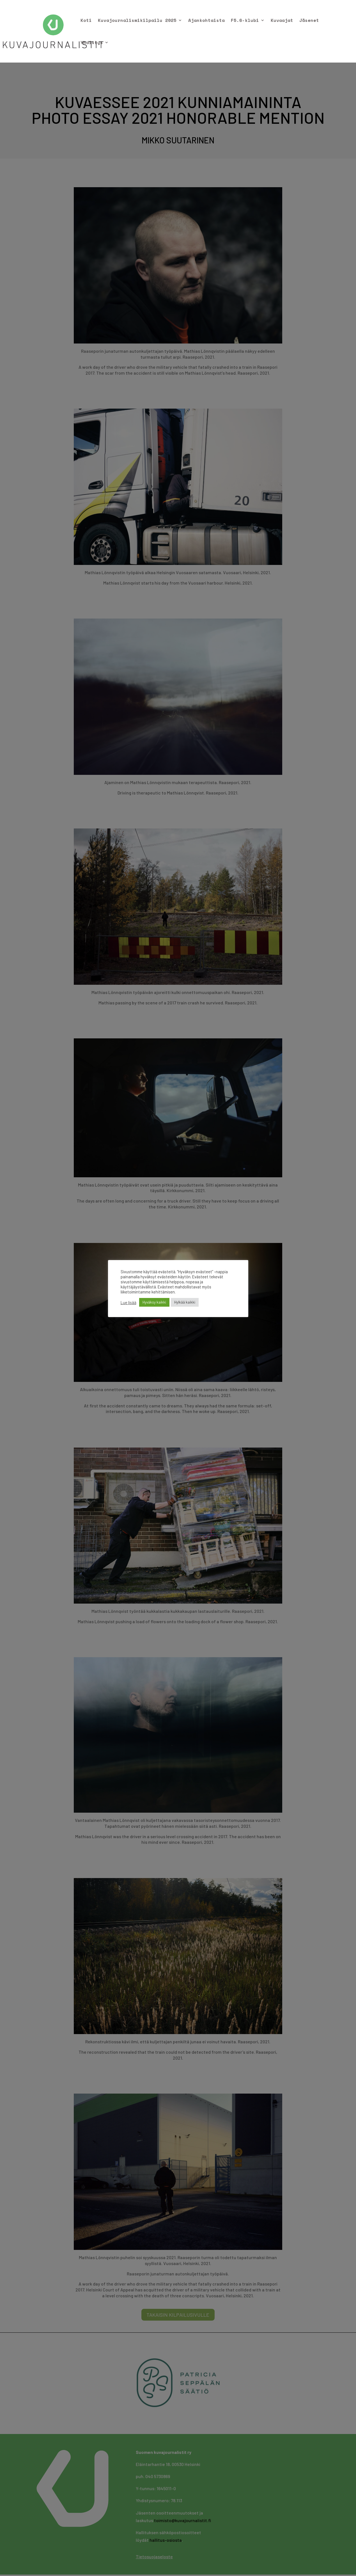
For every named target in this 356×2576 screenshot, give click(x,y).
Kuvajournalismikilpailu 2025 (137, 21)
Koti (86, 21)
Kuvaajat (282, 21)
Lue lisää (128, 1302)
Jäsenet (309, 21)
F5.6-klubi (245, 21)
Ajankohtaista (206, 21)
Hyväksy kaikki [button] (154, 1302)
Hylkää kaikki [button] (184, 1302)
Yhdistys (92, 43)
